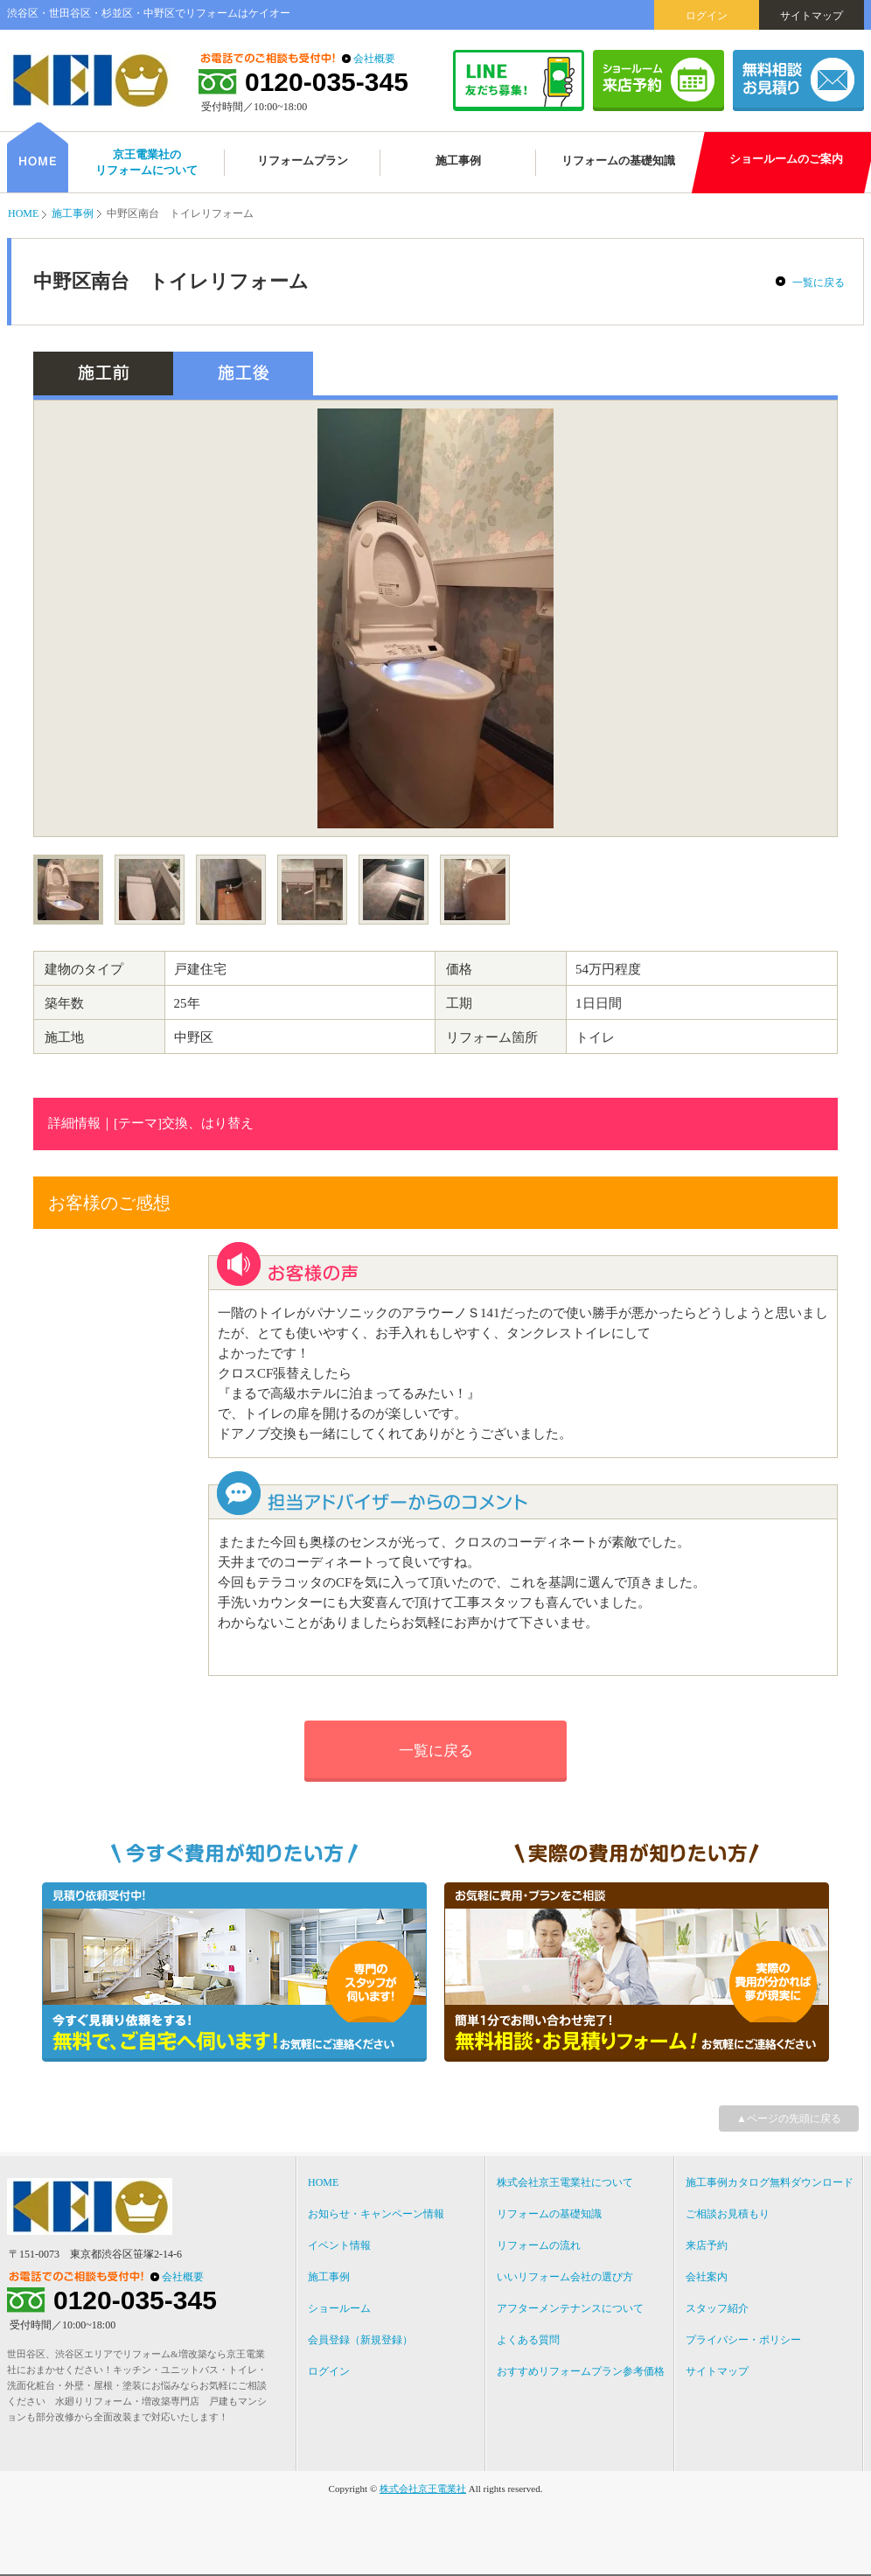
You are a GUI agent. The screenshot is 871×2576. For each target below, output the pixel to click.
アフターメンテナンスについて (570, 2308)
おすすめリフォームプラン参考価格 (581, 2371)
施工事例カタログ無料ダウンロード (770, 2182)
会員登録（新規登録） (360, 2340)
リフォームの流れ (539, 2245)
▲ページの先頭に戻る (788, 2118)
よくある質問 (528, 2340)
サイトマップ (811, 16)
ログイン (707, 16)
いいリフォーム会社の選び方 (565, 2277)
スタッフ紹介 (717, 2308)
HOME (23, 213)
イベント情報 (339, 2245)
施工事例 (73, 213)
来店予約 (707, 2245)
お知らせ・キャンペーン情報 (376, 2214)
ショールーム (339, 2308)
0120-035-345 (326, 82)
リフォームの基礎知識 (549, 2214)
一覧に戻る (818, 282)
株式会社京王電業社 (423, 2488)
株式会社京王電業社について (565, 2182)
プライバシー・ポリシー (743, 2340)
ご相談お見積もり (728, 2214)
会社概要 (374, 58)
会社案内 (707, 2277)
